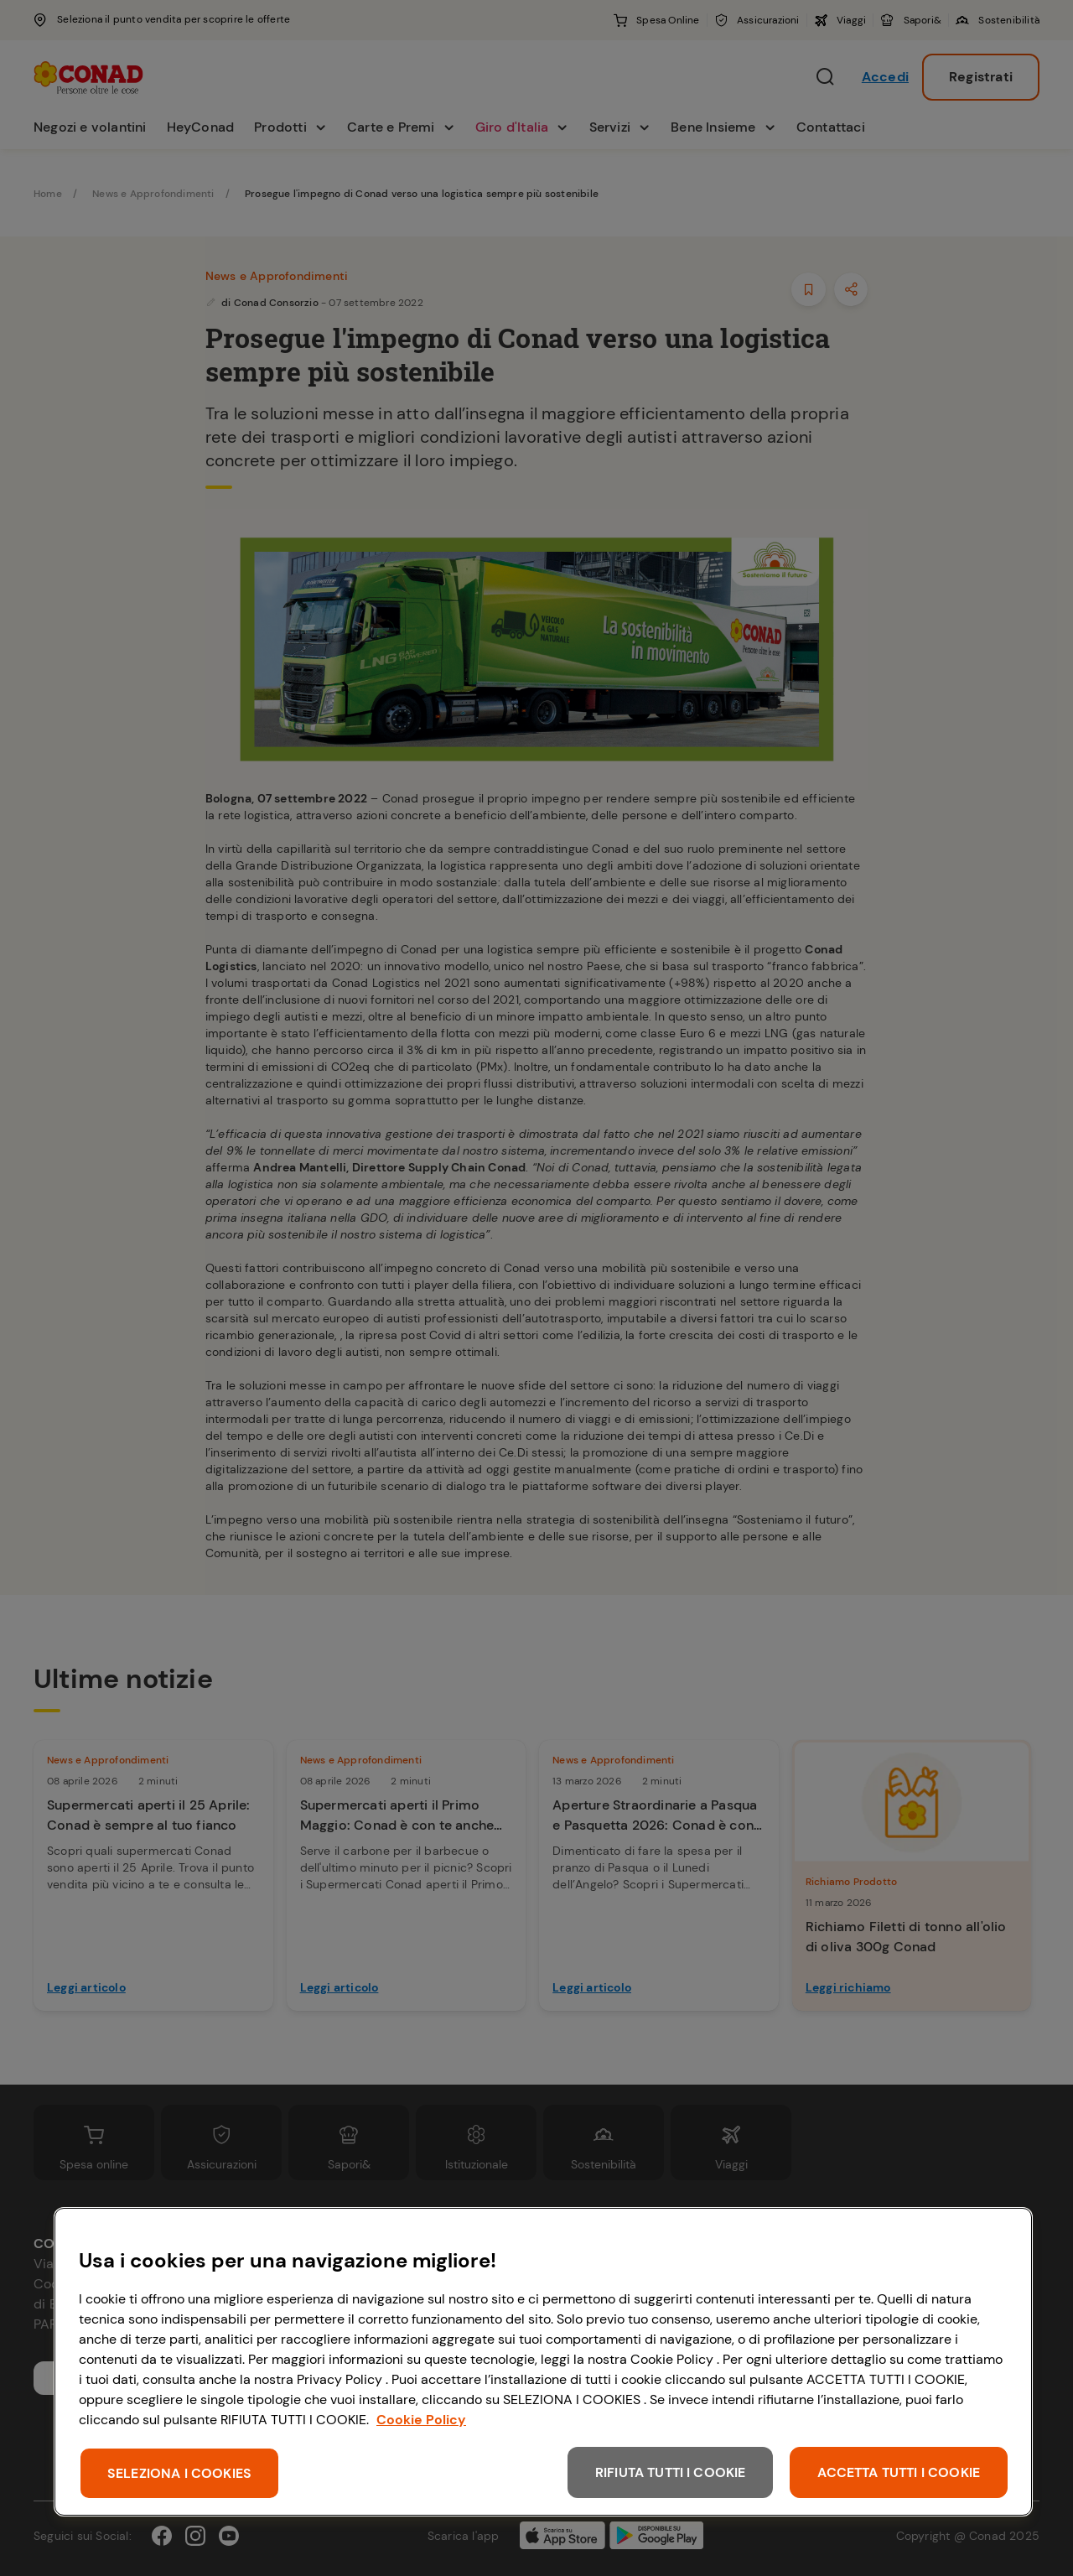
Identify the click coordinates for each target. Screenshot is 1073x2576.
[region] (543, 2361)
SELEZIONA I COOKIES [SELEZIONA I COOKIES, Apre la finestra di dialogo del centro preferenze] (179, 2473)
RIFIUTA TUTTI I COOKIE (670, 2472)
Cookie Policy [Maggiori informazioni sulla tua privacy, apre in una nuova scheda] (421, 2419)
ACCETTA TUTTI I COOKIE (898, 2472)
